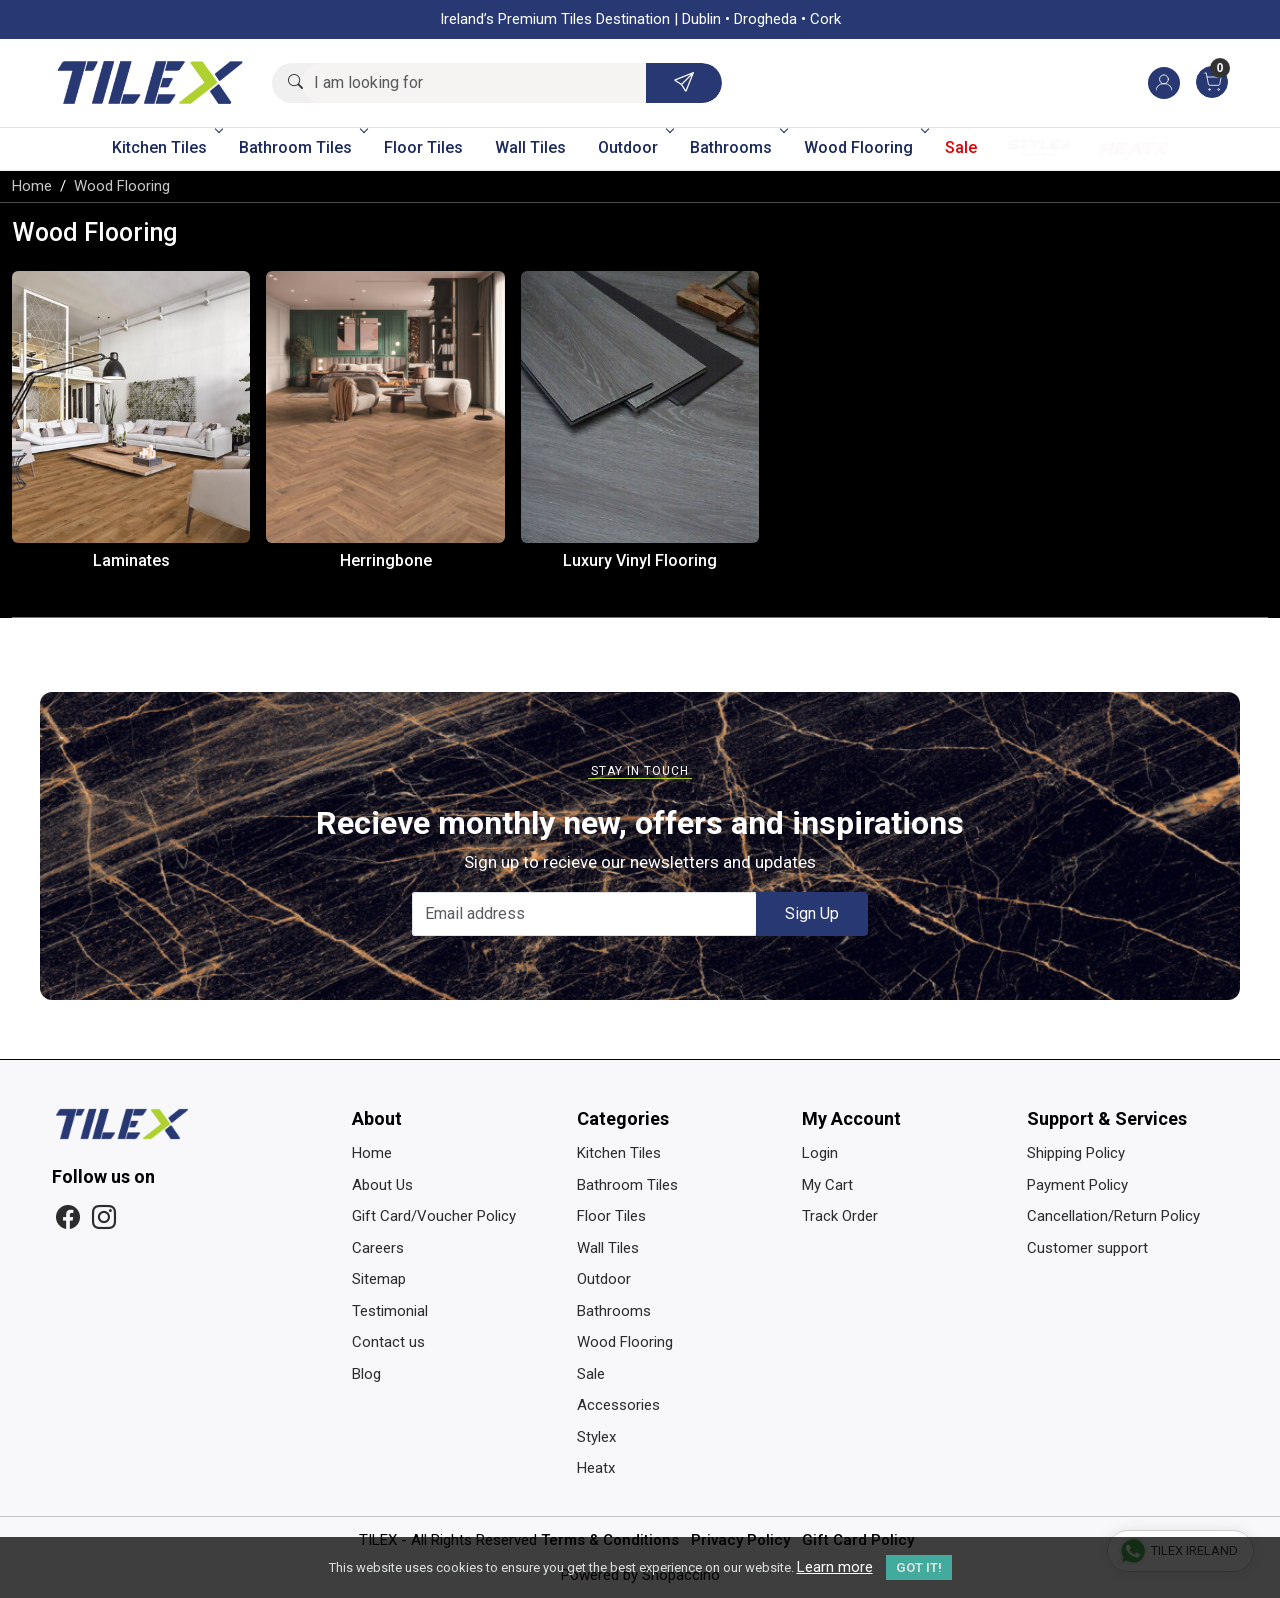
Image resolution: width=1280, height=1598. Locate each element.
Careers (378, 1248)
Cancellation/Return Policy (1113, 1216)
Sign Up (812, 913)
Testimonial (390, 1311)
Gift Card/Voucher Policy (434, 1216)
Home (372, 1153)
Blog (366, 1374)
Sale (961, 147)
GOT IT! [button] (919, 1567)
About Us (382, 1185)
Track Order (840, 1216)
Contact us (388, 1342)
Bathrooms (737, 147)
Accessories (618, 1405)
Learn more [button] (835, 1567)
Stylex (1040, 148)
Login (820, 1153)
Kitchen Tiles (166, 147)
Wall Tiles (530, 147)
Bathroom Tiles (302, 147)
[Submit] (684, 83)
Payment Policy (1077, 1185)
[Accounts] (1164, 83)
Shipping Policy (1076, 1153)
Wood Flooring (865, 147)
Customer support (1087, 1248)
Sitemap (379, 1279)
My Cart (827, 1185)
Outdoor (634, 147)
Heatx (1134, 148)
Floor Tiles (423, 147)
